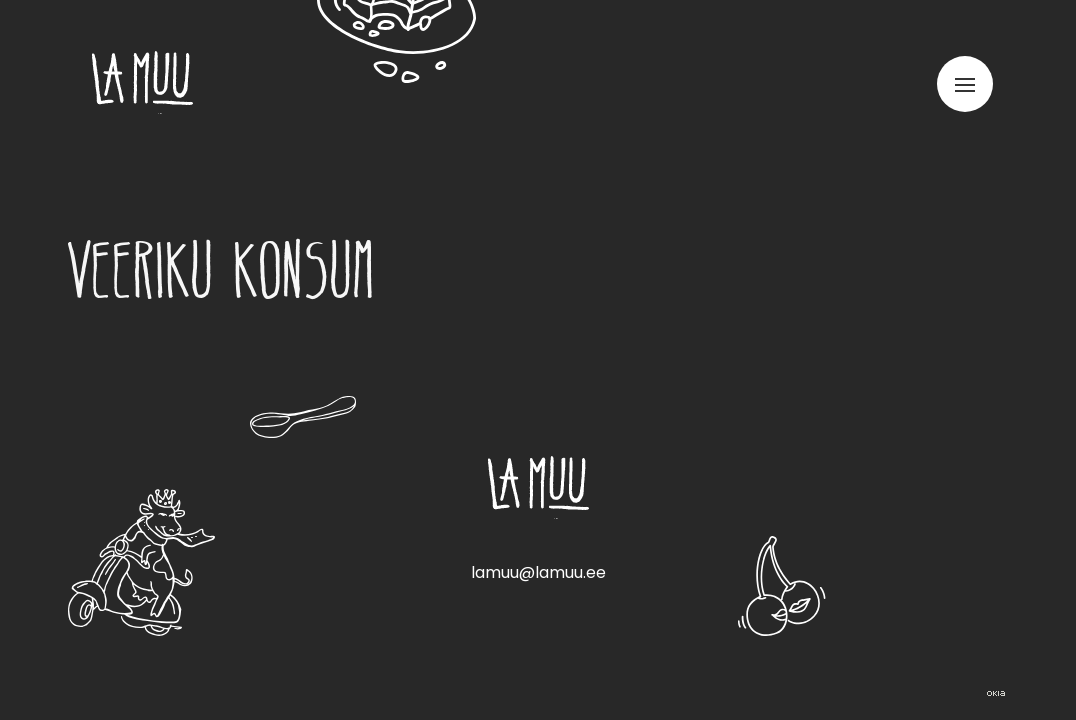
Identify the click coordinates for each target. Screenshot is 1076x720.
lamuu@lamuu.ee (538, 572)
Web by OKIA (996, 693)
